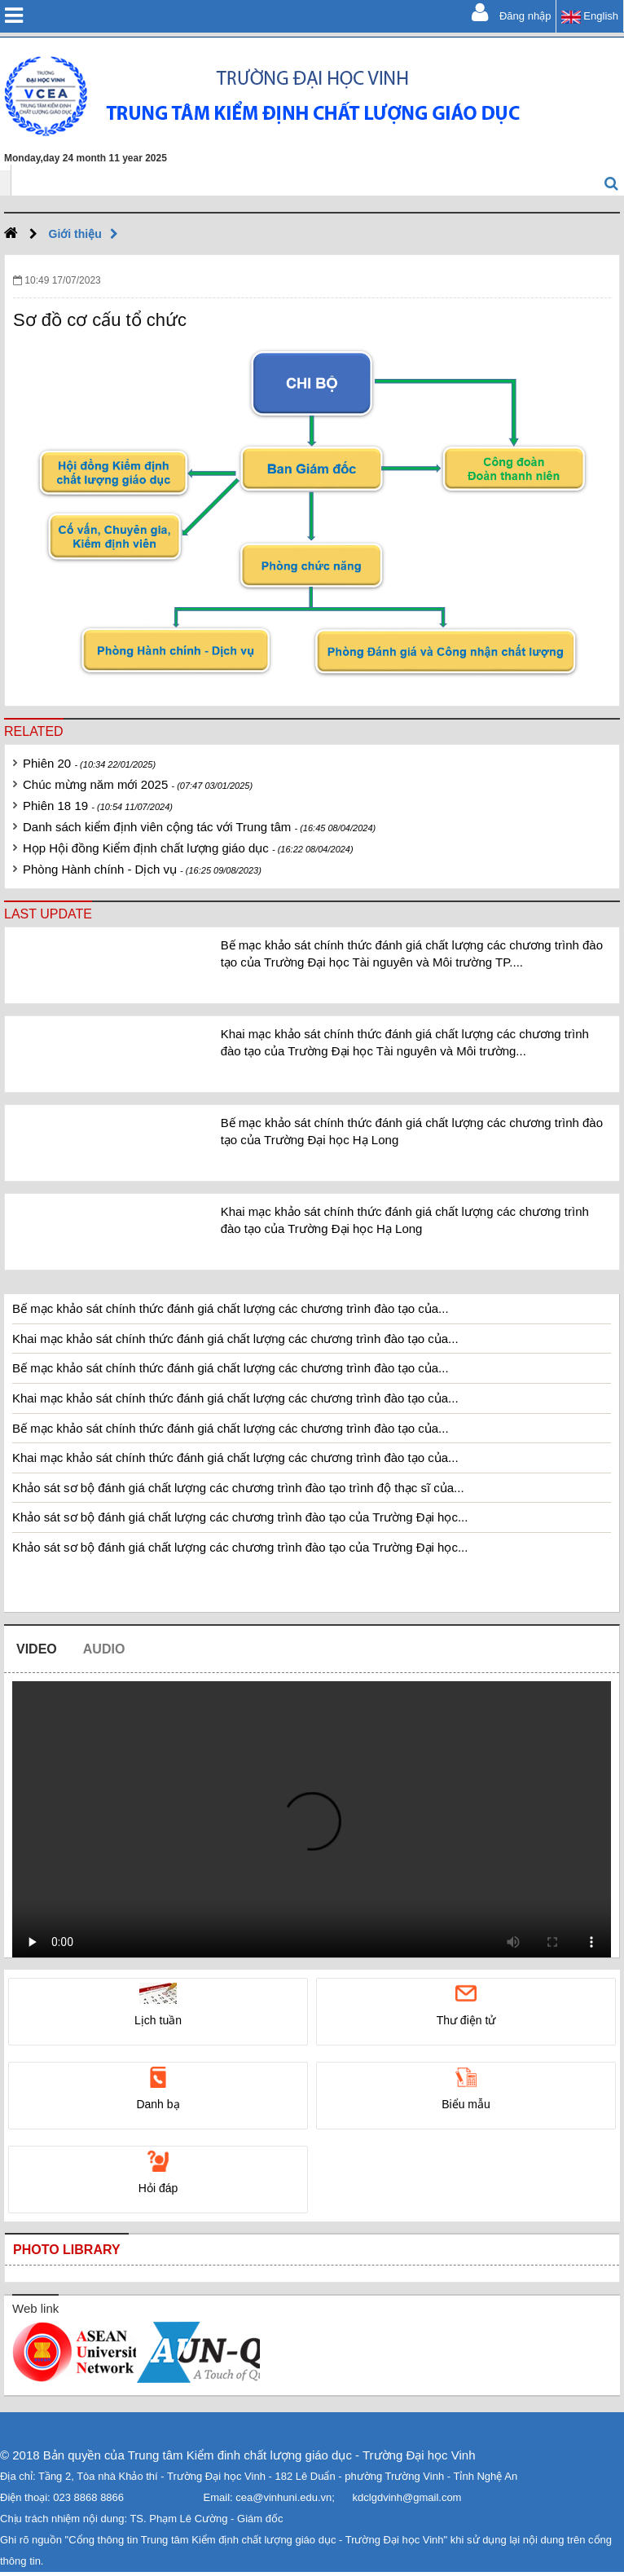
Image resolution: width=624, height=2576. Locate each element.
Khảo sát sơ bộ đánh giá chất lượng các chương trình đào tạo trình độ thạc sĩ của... (238, 1488)
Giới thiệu (87, 233)
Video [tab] (36, 1649)
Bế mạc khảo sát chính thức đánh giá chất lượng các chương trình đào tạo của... (230, 1308)
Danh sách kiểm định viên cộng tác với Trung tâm (199, 827)
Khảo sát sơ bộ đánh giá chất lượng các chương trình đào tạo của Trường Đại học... (240, 1517)
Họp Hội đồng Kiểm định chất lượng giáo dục (188, 848)
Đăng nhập (511, 12)
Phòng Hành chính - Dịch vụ (142, 869)
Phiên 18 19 (98, 805)
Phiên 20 (89, 763)
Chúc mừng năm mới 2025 (138, 784)
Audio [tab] (104, 1649)
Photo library (67, 2250)
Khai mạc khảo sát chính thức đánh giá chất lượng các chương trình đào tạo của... (235, 1338)
